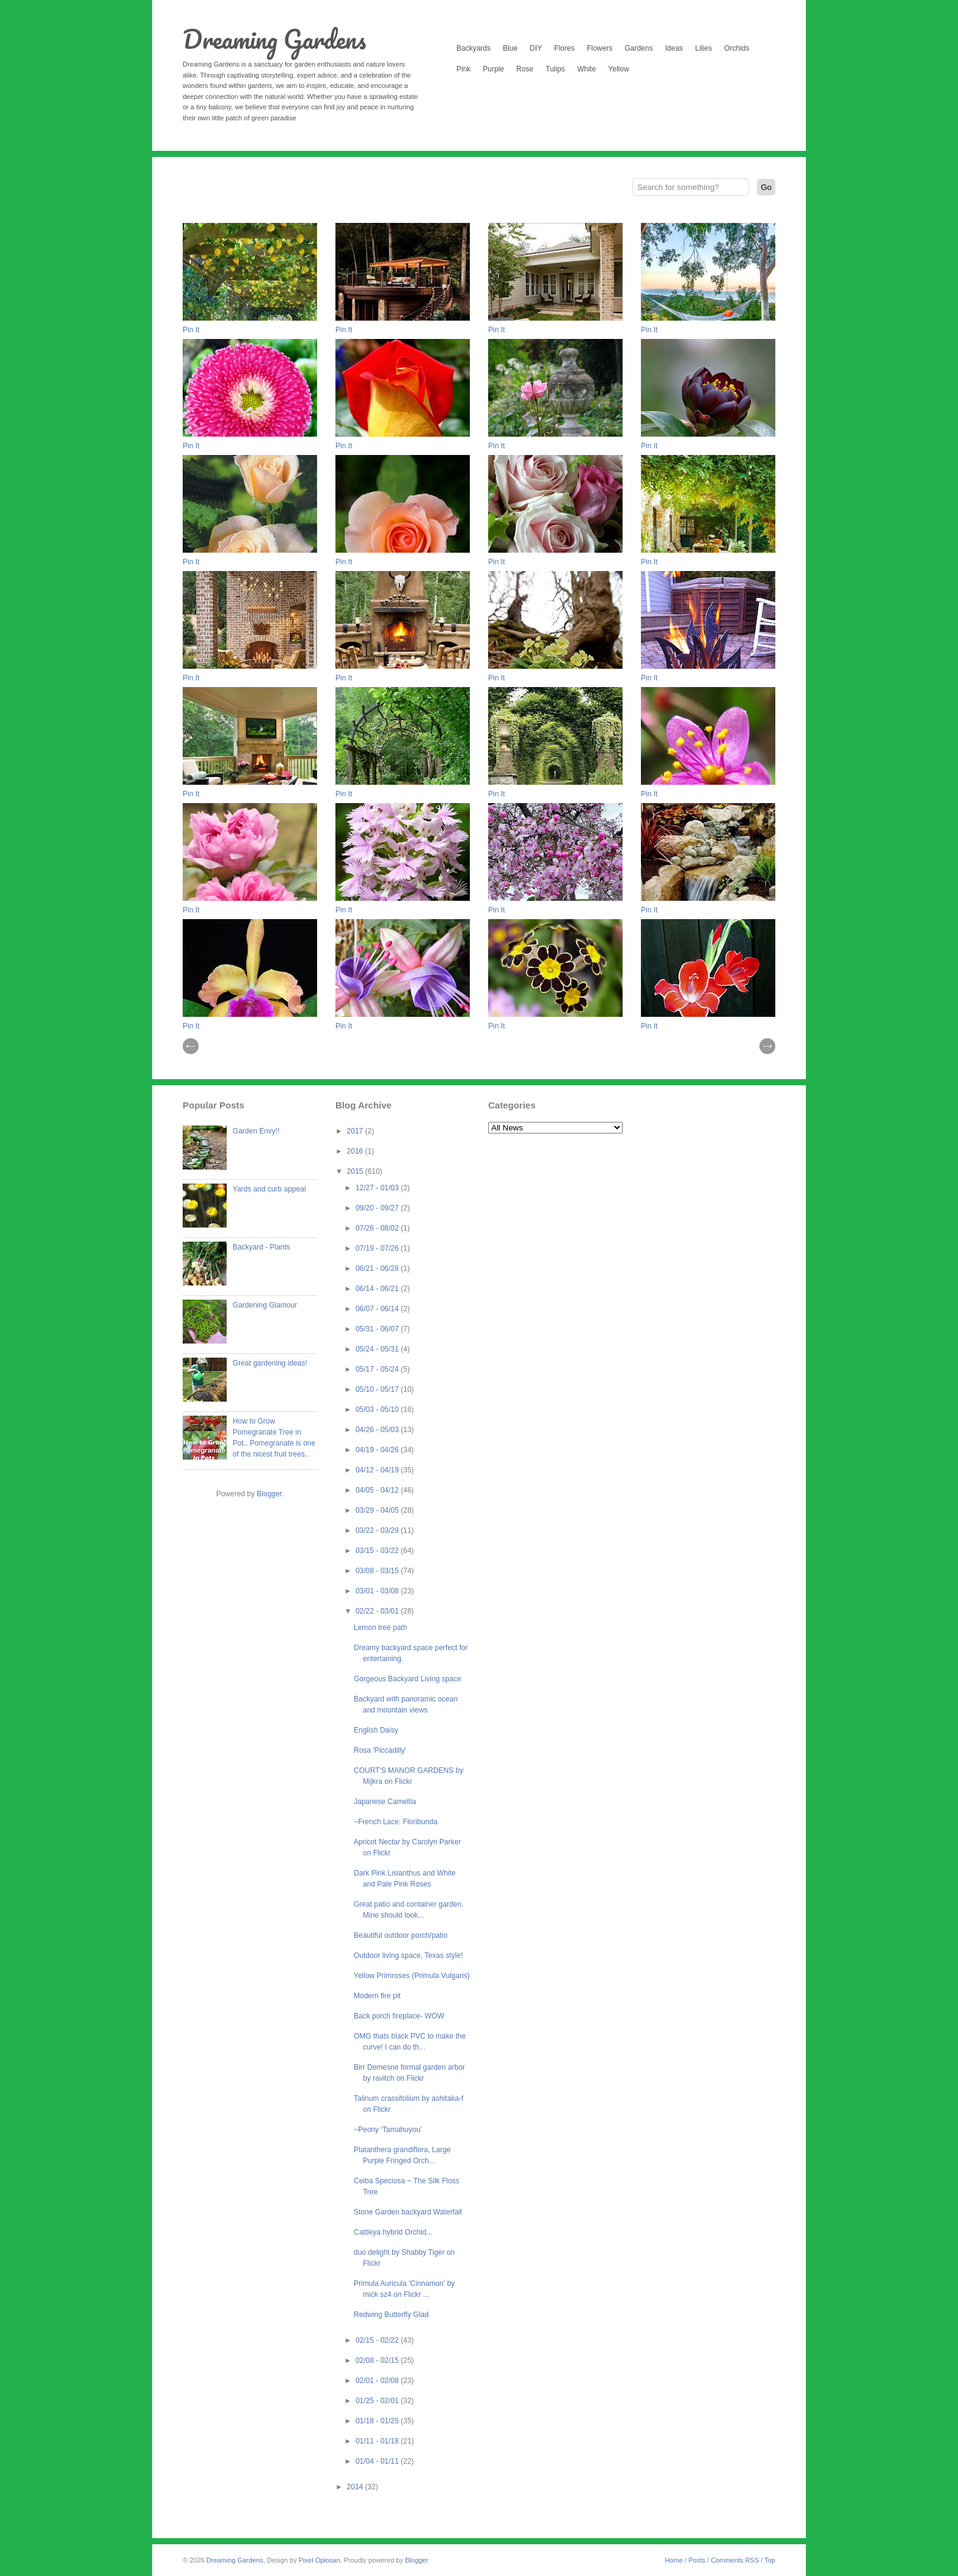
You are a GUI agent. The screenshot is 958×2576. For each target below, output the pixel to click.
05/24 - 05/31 (378, 1349)
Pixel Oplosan (319, 2560)
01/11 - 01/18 (378, 2441)
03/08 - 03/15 (378, 1570)
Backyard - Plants (261, 1247)
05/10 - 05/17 (378, 1389)
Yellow (618, 69)
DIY (536, 48)
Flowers (599, 48)
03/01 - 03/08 (378, 1591)
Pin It (191, 330)
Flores (564, 48)
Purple (493, 69)
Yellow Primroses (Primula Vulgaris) (412, 1975)
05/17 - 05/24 (378, 1369)
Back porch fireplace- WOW (399, 2016)
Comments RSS (735, 2560)
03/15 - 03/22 (378, 1550)
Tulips (555, 69)
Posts (697, 2560)
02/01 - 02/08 (378, 2380)
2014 (356, 2487)
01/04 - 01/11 (378, 2461)
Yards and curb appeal (269, 1189)
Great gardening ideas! (270, 1363)
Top (769, 2560)
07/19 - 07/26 (378, 1248)
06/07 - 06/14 (378, 1308)
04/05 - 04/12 (378, 1490)
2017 (356, 1131)
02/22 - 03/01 (378, 1611)
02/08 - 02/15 (378, 2360)
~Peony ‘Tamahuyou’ (388, 2129)
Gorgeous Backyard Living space (407, 1679)
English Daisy (376, 1730)
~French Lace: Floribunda (395, 1821)
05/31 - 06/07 (378, 1329)
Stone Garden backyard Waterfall (408, 2212)
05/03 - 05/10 (378, 1409)
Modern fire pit (377, 1996)
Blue (510, 48)
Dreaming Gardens (274, 38)
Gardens (638, 48)
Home (673, 2560)
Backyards (473, 48)
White (586, 69)
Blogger (269, 1494)
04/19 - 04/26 (378, 1450)
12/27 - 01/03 (378, 1188)
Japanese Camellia (385, 1801)
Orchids (736, 48)
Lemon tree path (380, 1627)
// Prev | (191, 1046)
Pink (463, 69)
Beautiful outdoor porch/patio (400, 1935)
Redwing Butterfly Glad (391, 2314)
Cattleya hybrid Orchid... (393, 2232)
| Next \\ (767, 1046)
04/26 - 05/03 (378, 1429)
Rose (524, 69)
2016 (356, 1151)
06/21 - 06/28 (378, 1268)
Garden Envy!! (256, 1131)
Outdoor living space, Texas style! (408, 1955)
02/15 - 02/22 (378, 2340)
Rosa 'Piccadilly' (380, 1750)
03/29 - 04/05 (378, 1510)
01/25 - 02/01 (378, 2400)
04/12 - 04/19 (378, 1470)
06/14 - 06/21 (378, 1288)
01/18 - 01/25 (378, 2421)
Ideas (673, 48)
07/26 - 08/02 (378, 1228)
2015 (356, 1171)
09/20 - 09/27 (378, 1208)
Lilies (703, 48)
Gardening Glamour (265, 1305)
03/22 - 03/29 (378, 1530)
